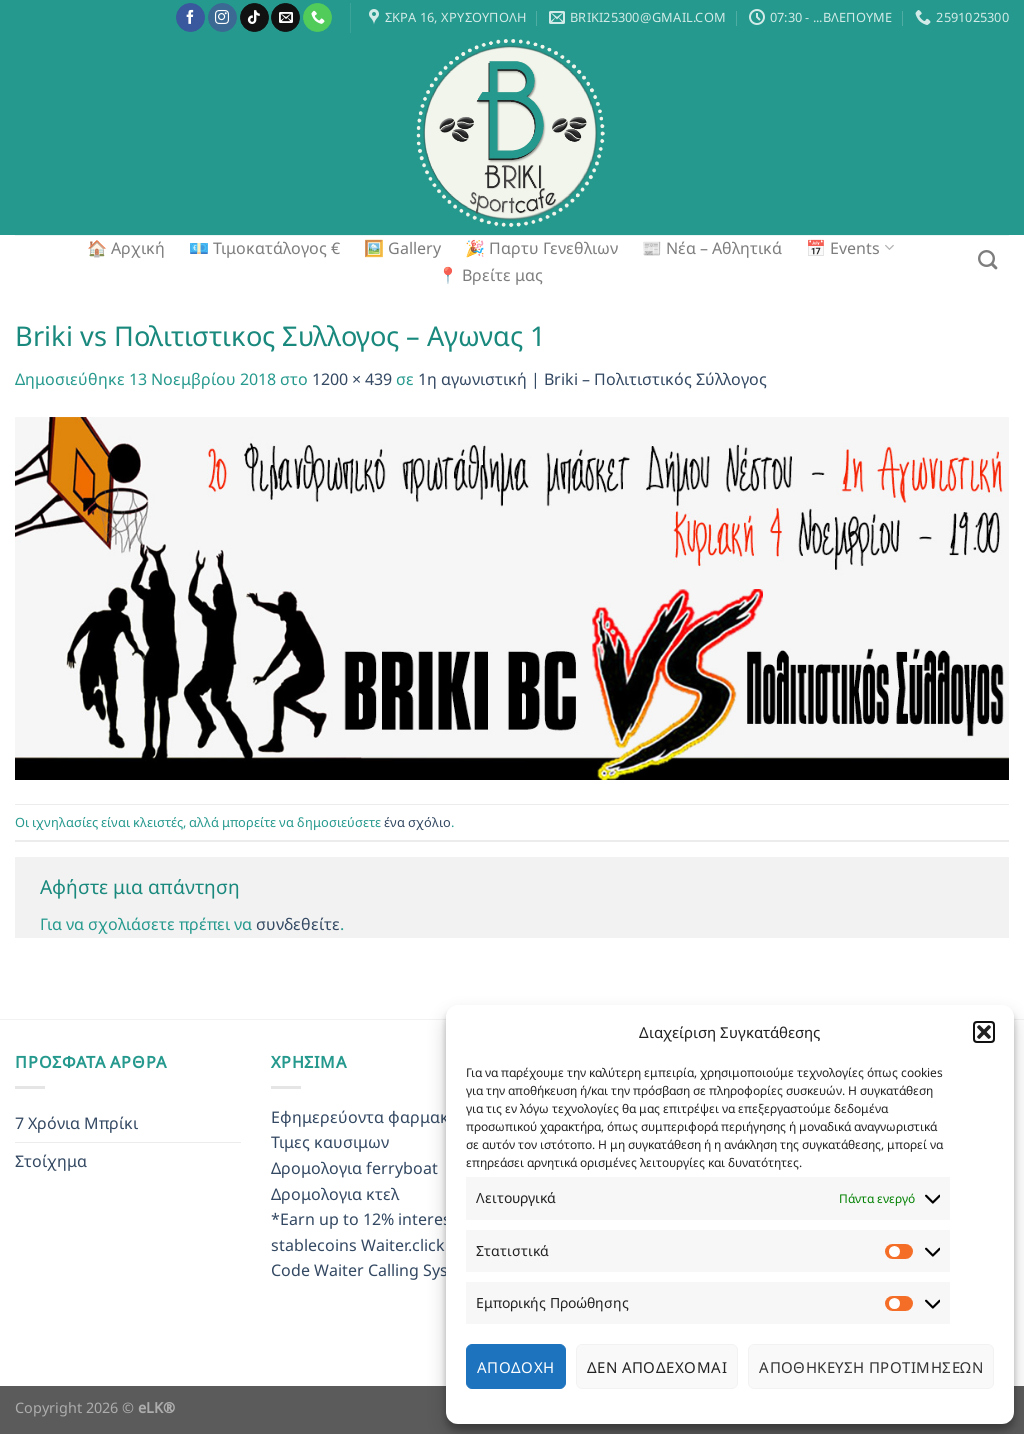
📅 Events (849, 248)
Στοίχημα (51, 1161)
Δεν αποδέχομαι (657, 1367)
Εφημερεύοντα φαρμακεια (371, 1117)
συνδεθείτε (298, 924)
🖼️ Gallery (402, 248)
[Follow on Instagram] (222, 18)
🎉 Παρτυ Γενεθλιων (541, 248)
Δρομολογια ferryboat (354, 1168)
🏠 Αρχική (126, 248)
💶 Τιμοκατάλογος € (264, 248)
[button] (984, 1032)
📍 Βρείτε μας (490, 275)
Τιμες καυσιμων (330, 1142)
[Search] (987, 259)
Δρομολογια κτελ (335, 1194)
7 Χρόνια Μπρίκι (76, 1123)
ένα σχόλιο (417, 822)
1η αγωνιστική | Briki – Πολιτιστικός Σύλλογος (592, 379)
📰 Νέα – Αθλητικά (712, 248)
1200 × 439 (352, 379)
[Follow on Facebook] (190, 18)
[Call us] (317, 18)
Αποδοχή (516, 1367)
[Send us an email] (285, 18)
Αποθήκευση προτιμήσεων (871, 1367)
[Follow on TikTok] (254, 18)
